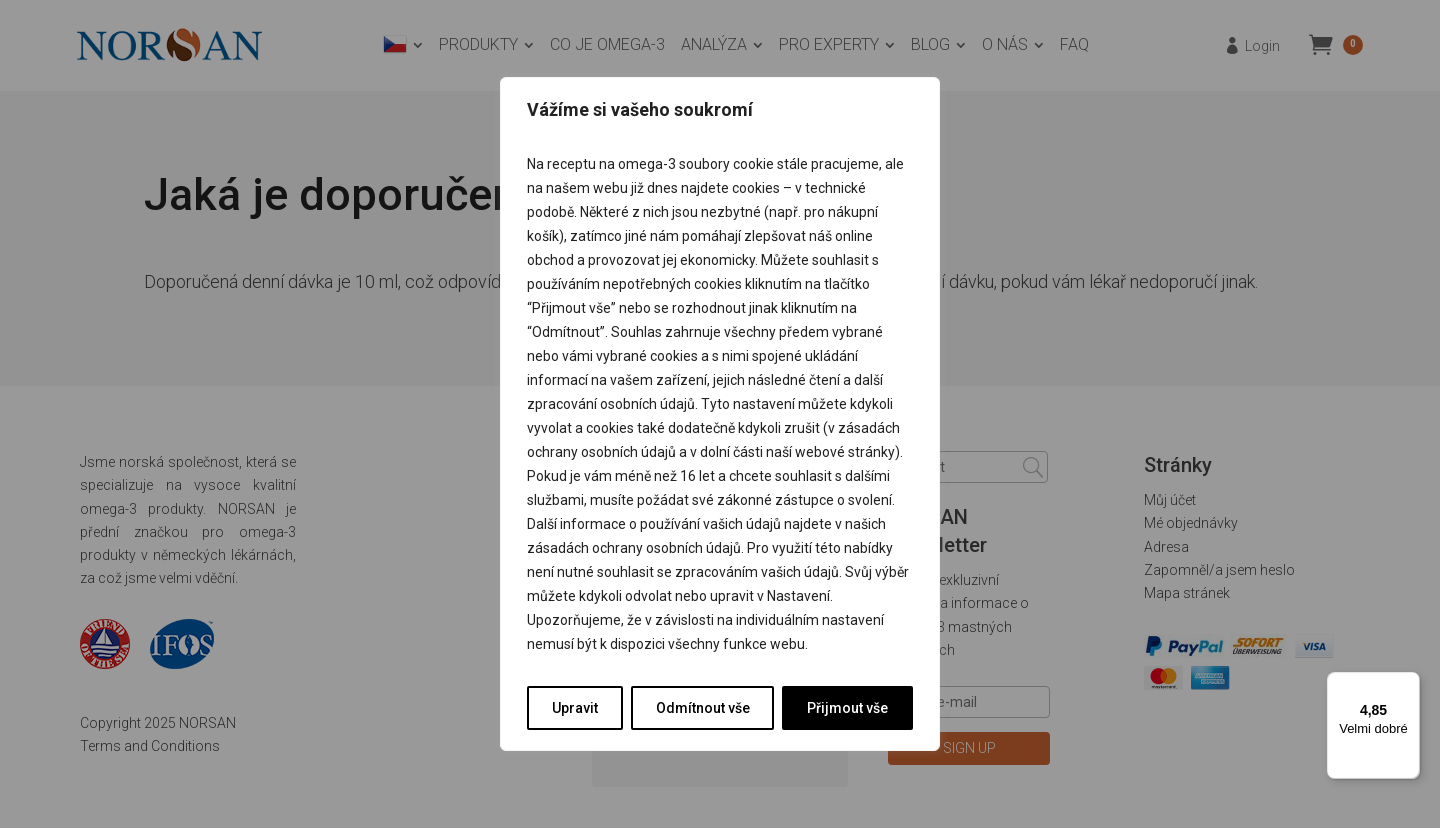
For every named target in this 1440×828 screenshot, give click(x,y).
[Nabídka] (1408, 684)
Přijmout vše (847, 708)
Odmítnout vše (703, 708)
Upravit (575, 708)
